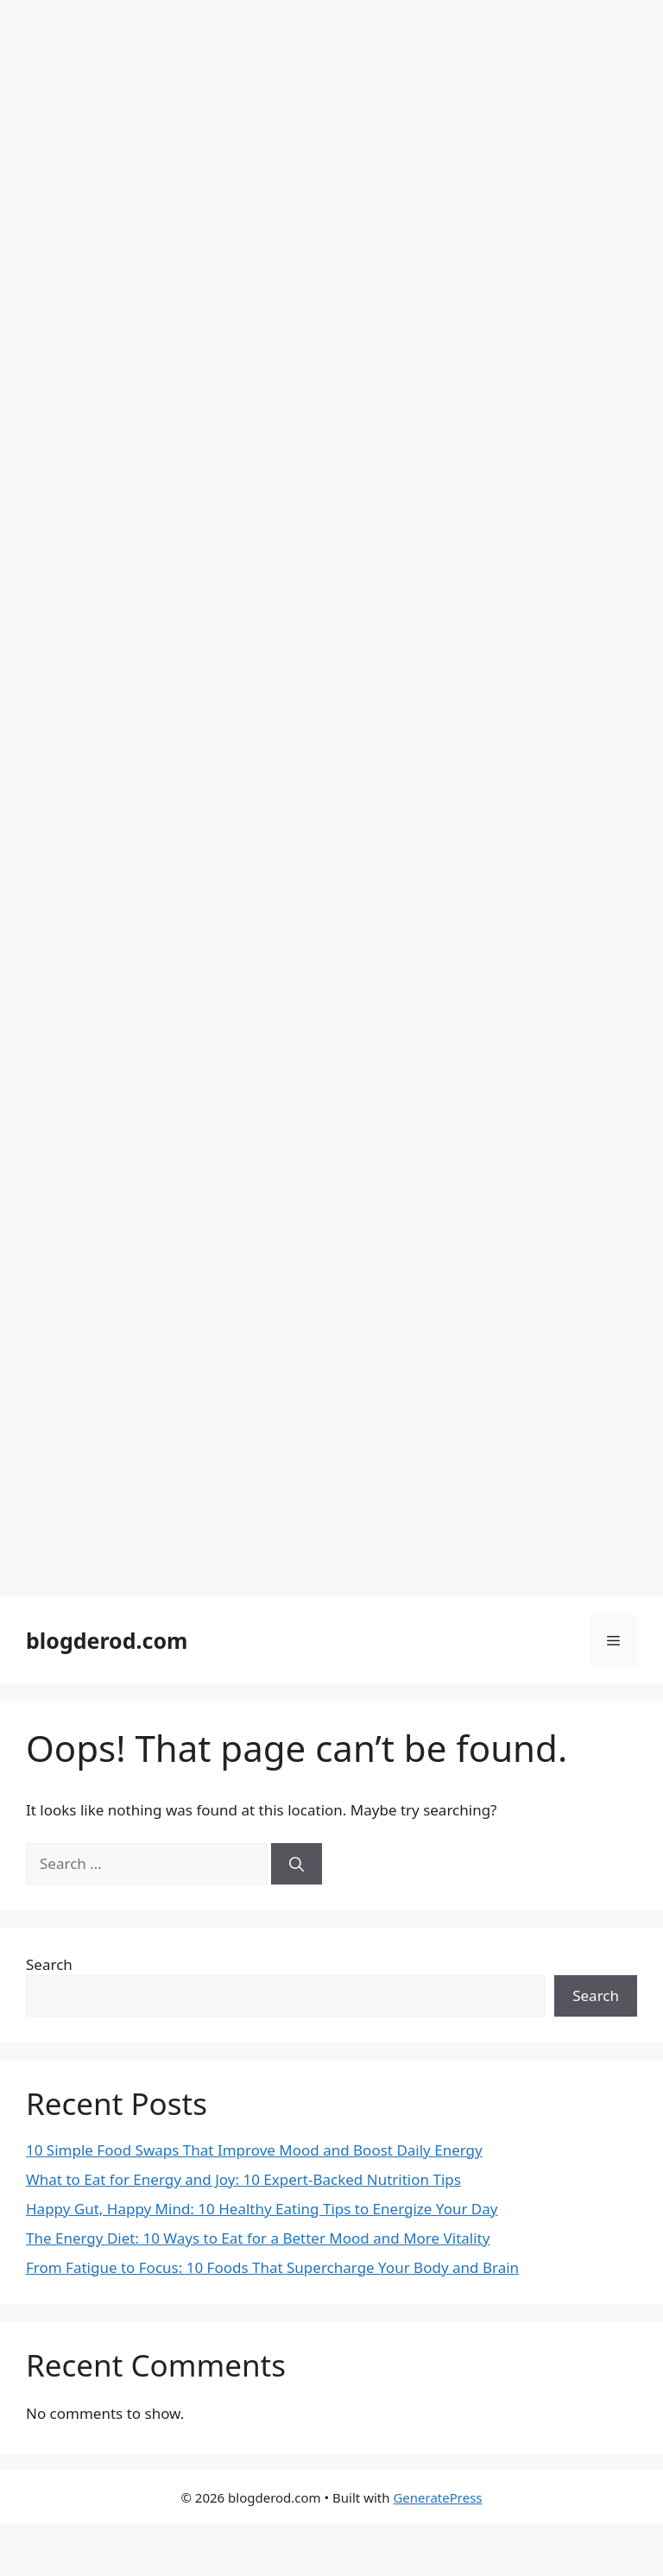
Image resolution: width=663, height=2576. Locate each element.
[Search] (296, 1864)
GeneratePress (437, 2497)
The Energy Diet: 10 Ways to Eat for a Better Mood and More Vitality (257, 2238)
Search (49, 1964)
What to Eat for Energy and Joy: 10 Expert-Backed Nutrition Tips (243, 2179)
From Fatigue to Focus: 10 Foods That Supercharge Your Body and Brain (272, 2267)
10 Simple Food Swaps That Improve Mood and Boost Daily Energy (254, 2150)
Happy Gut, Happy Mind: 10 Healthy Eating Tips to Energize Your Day (261, 2209)
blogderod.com (106, 1640)
